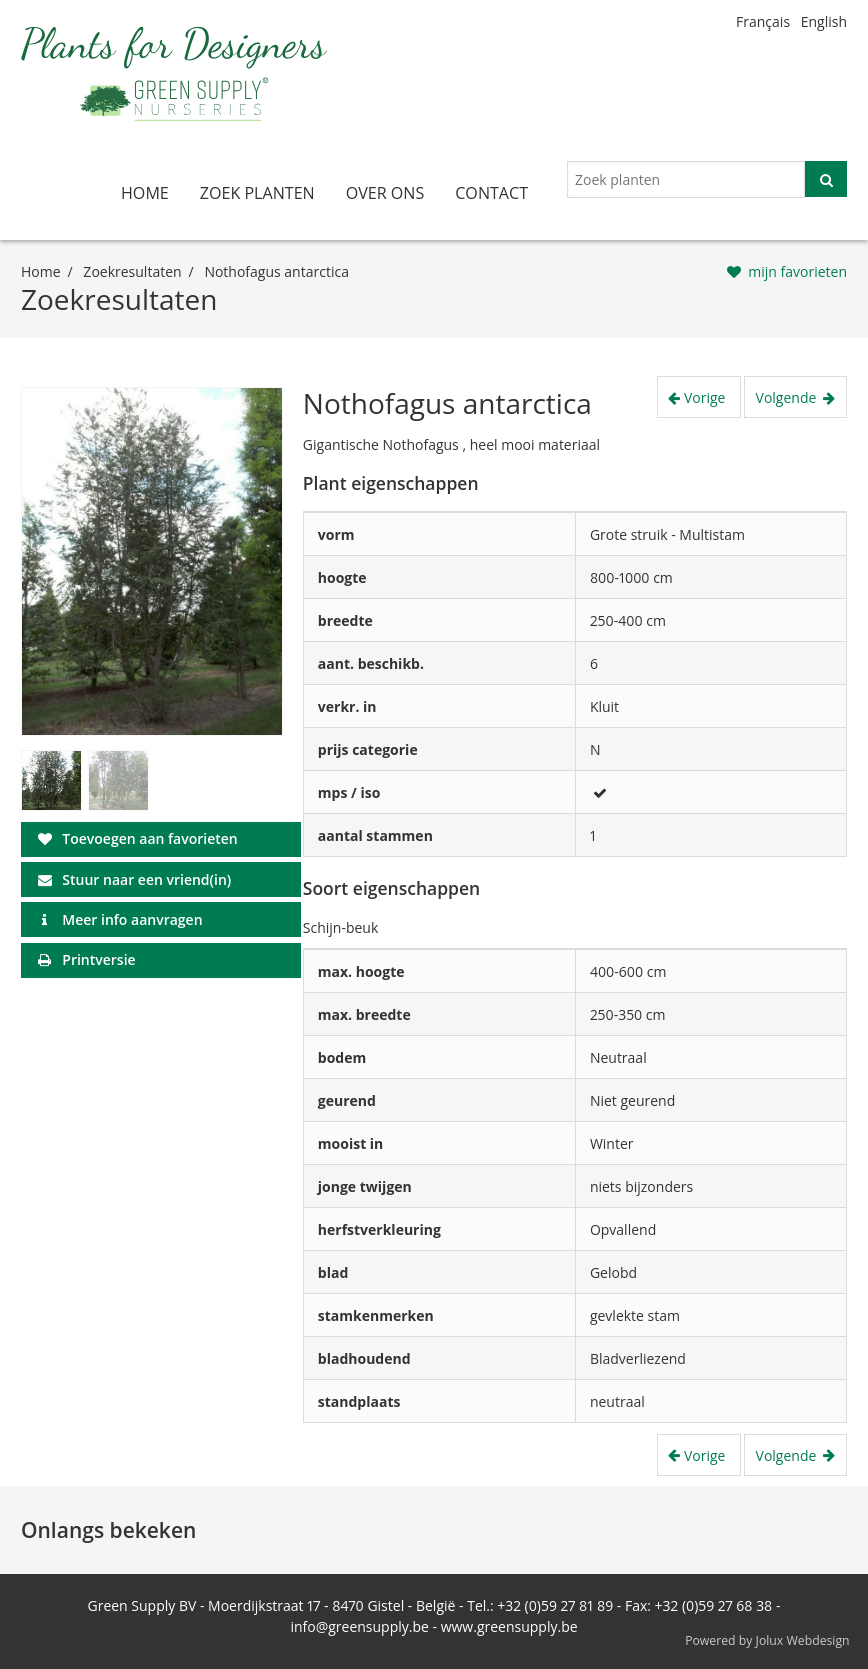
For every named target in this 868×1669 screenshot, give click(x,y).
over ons (385, 193)
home (145, 193)
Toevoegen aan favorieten (149, 838)
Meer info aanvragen (132, 919)
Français (763, 21)
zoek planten (257, 193)
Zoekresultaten (132, 271)
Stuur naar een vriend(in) (146, 879)
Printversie (98, 959)
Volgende (788, 397)
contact (491, 193)
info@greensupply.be (359, 1626)
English (824, 21)
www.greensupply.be (509, 1626)
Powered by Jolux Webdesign (767, 1640)
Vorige (706, 397)
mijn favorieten (797, 271)
